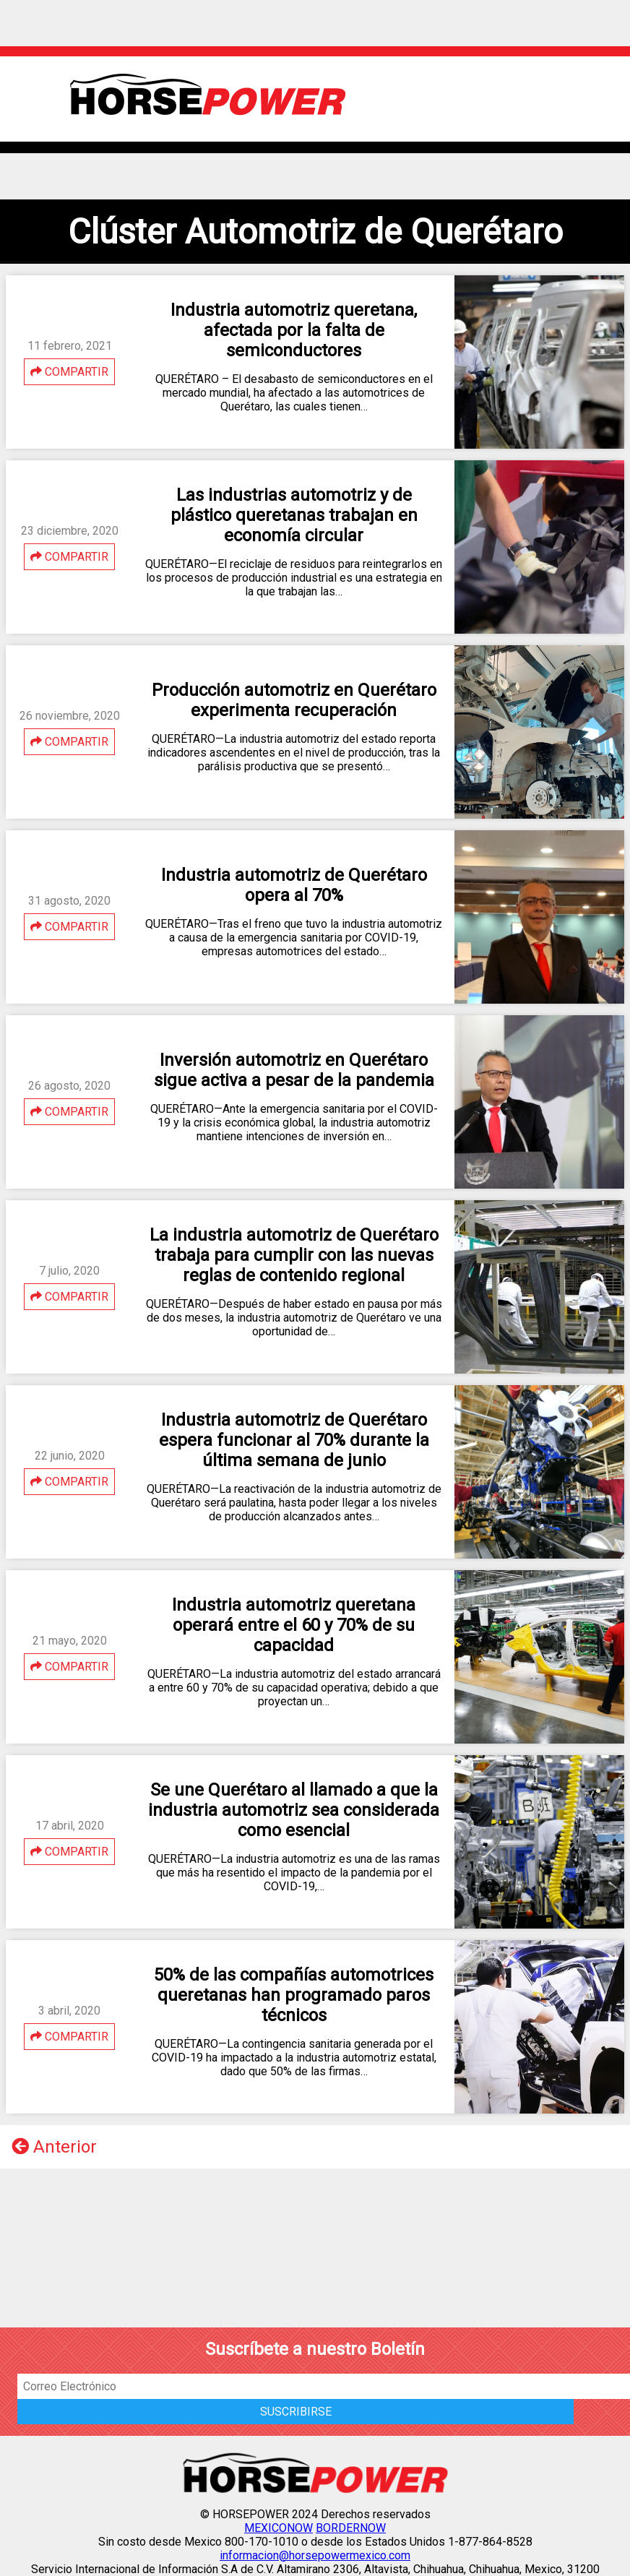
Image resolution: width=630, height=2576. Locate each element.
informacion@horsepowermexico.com (315, 2555)
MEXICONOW (278, 2528)
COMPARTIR (69, 372)
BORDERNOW (351, 2528)
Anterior (54, 2147)
